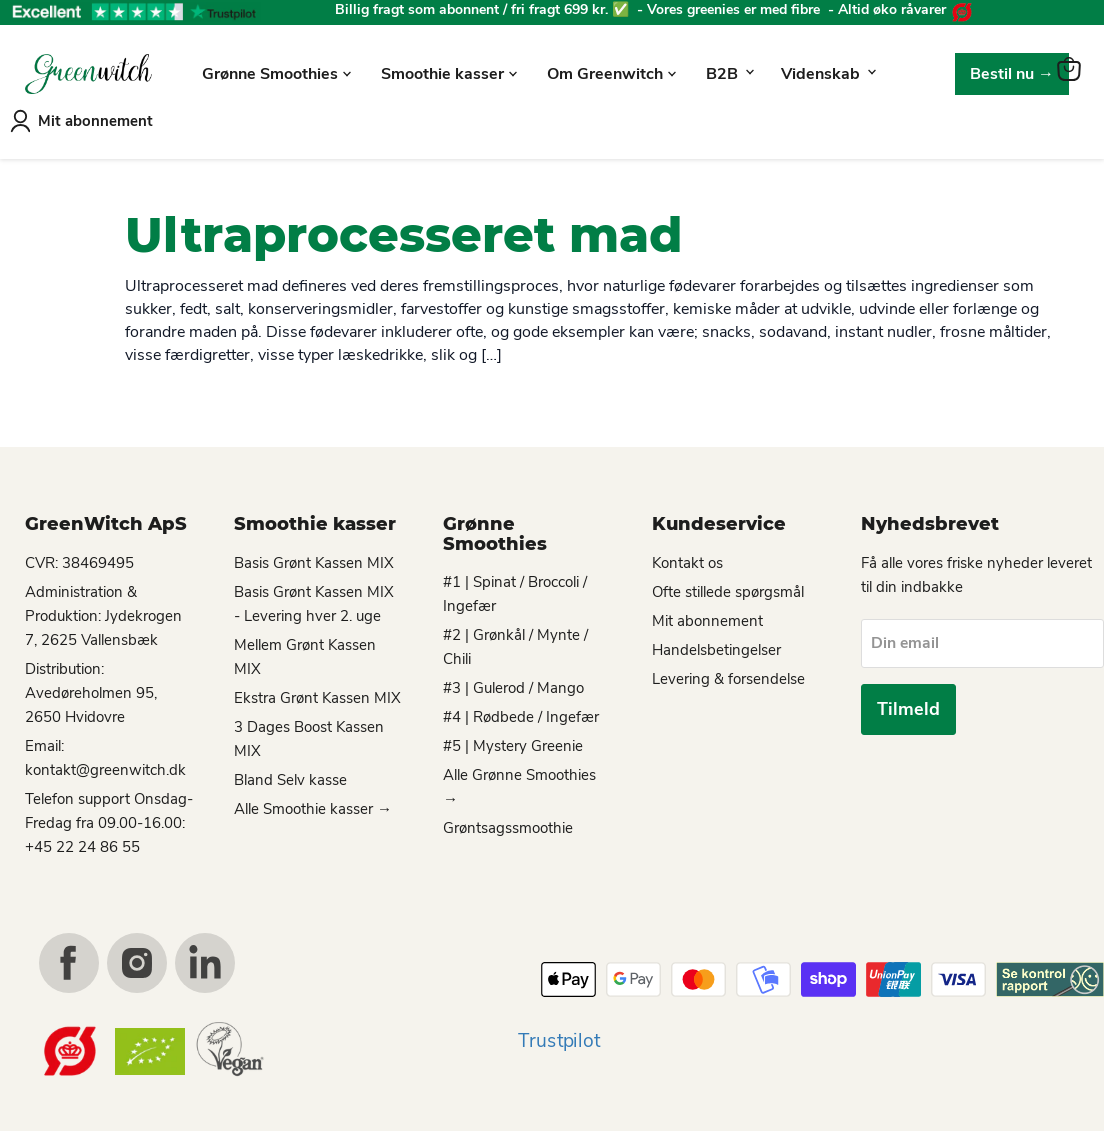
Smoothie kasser (449, 69)
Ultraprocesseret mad (404, 230)
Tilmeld (908, 705)
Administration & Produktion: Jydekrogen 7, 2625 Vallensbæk (103, 610)
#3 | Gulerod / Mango (513, 683)
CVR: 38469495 (79, 557)
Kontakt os (687, 557)
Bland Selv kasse (290, 774)
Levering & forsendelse (728, 673)
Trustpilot (559, 1035)
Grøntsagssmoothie (508, 823)
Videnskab (828, 69)
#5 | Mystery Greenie (513, 741)
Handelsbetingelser (716, 644)
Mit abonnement (95, 115)
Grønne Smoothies (276, 69)
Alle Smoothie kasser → (313, 803)
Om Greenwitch (611, 69)
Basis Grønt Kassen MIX (314, 557)
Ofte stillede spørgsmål (728, 586)
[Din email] (982, 638)
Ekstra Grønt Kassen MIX (317, 692)
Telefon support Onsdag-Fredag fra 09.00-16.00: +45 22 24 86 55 (109, 817)
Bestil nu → (1012, 69)
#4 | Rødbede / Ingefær (521, 712)
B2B (729, 69)
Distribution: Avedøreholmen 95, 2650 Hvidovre (91, 687)
